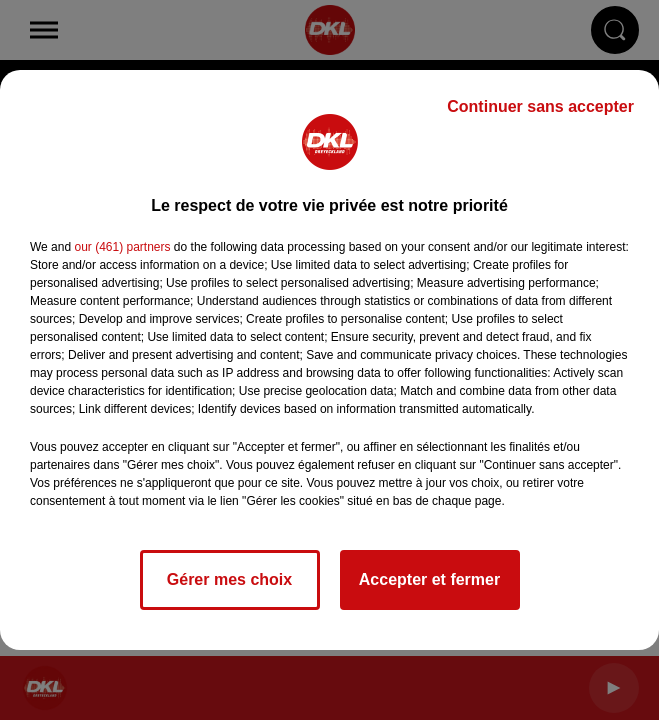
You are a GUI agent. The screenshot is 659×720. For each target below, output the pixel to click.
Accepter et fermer (429, 579)
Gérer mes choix (229, 579)
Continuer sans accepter (540, 106)
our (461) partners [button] (122, 247)
